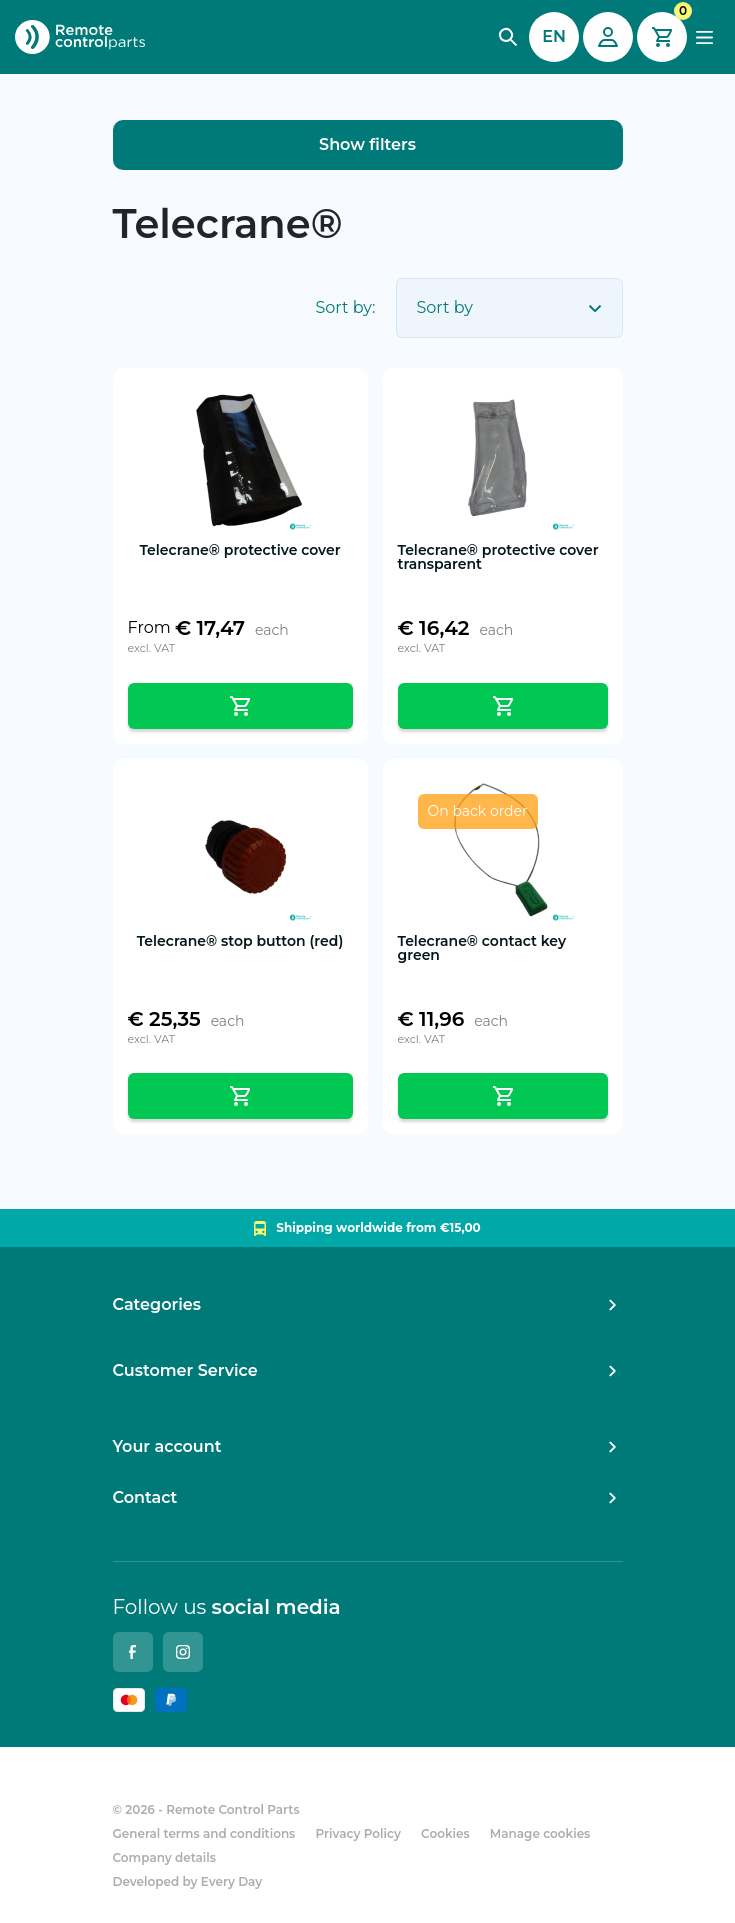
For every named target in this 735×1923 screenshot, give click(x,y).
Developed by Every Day (188, 1881)
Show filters (367, 144)
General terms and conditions (204, 1833)
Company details (164, 1857)
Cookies (445, 1833)
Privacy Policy (358, 1833)
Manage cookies (540, 1833)
